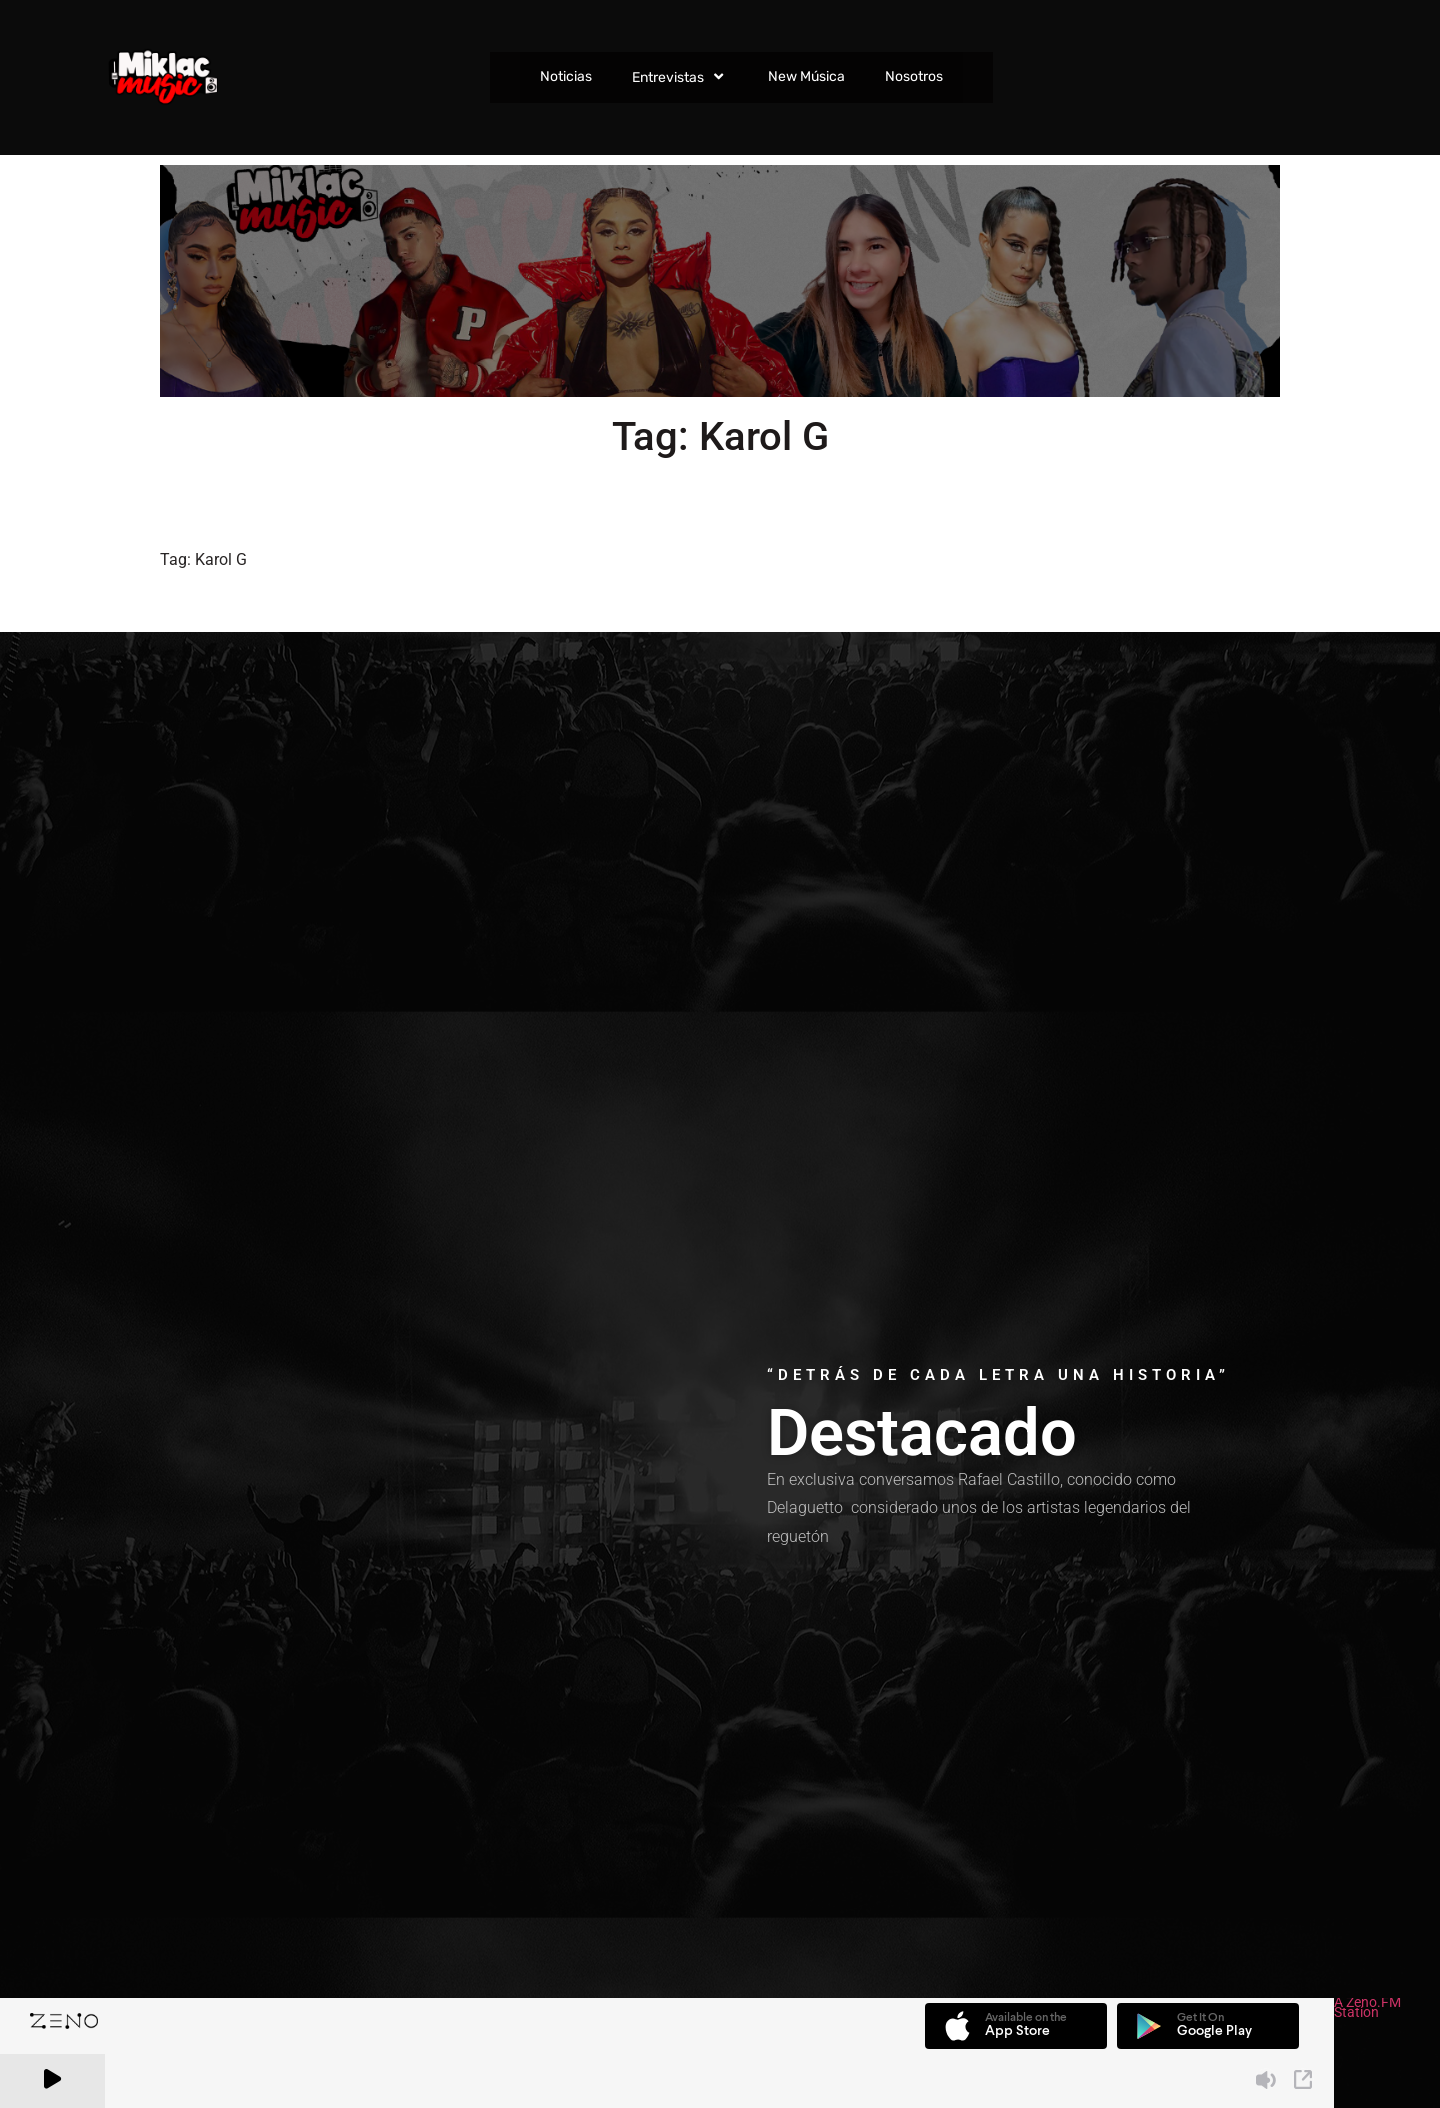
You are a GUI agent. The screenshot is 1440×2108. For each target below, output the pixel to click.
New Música (806, 76)
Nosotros (914, 76)
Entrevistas (680, 77)
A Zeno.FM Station (1367, 2009)
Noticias (566, 76)
